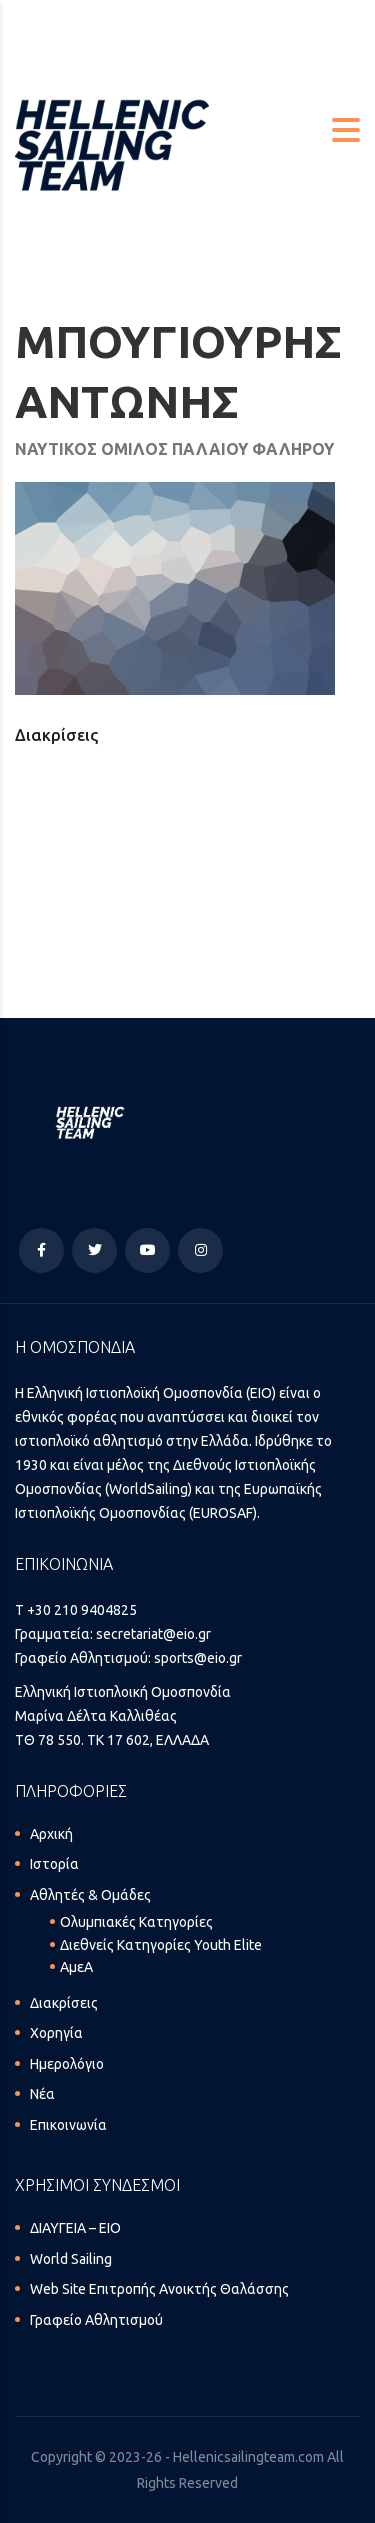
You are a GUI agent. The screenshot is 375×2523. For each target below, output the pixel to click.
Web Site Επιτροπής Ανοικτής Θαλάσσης (159, 2289)
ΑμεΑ (76, 1967)
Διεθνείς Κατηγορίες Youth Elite (161, 1945)
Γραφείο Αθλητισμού (96, 2320)
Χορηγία (56, 2033)
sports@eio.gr (198, 1658)
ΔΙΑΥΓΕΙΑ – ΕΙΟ (75, 2228)
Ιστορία (54, 1864)
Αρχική (51, 1834)
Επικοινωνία (68, 2125)
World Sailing (71, 2259)
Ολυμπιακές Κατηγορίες (136, 1922)
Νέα (42, 2094)
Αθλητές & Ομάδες (90, 1895)
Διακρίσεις (64, 2003)
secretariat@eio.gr (153, 1634)
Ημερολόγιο (67, 2064)
